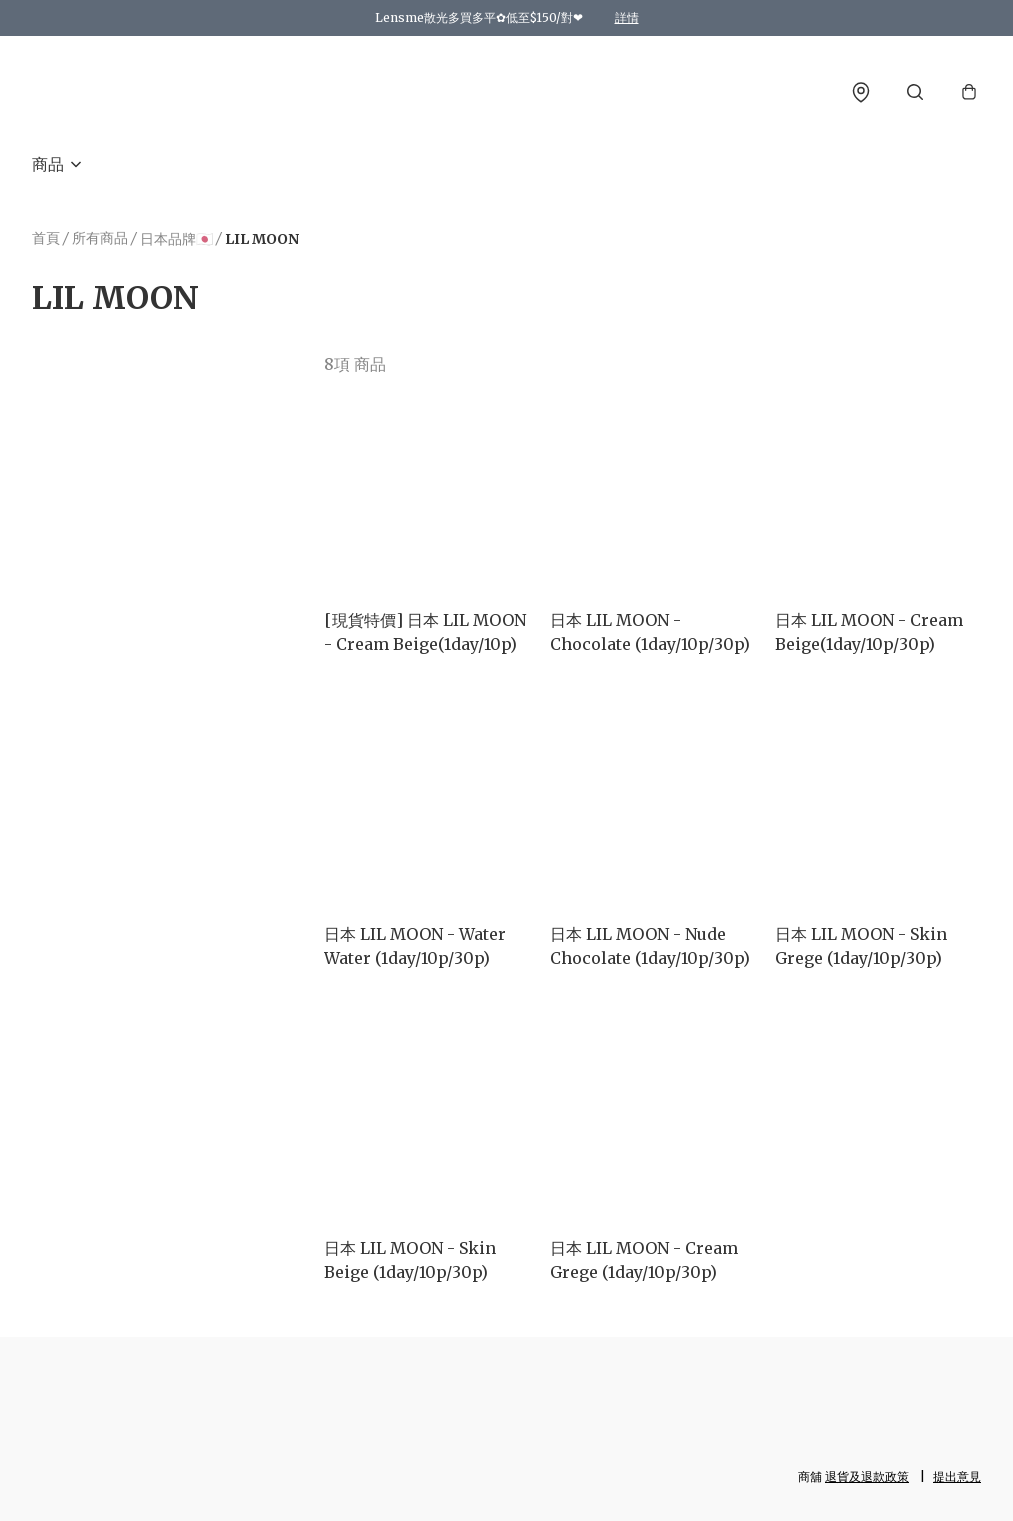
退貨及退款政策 (867, 1476)
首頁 (46, 238)
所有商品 (100, 238)
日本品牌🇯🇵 (176, 239)
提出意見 (957, 1476)
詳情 (627, 17)
